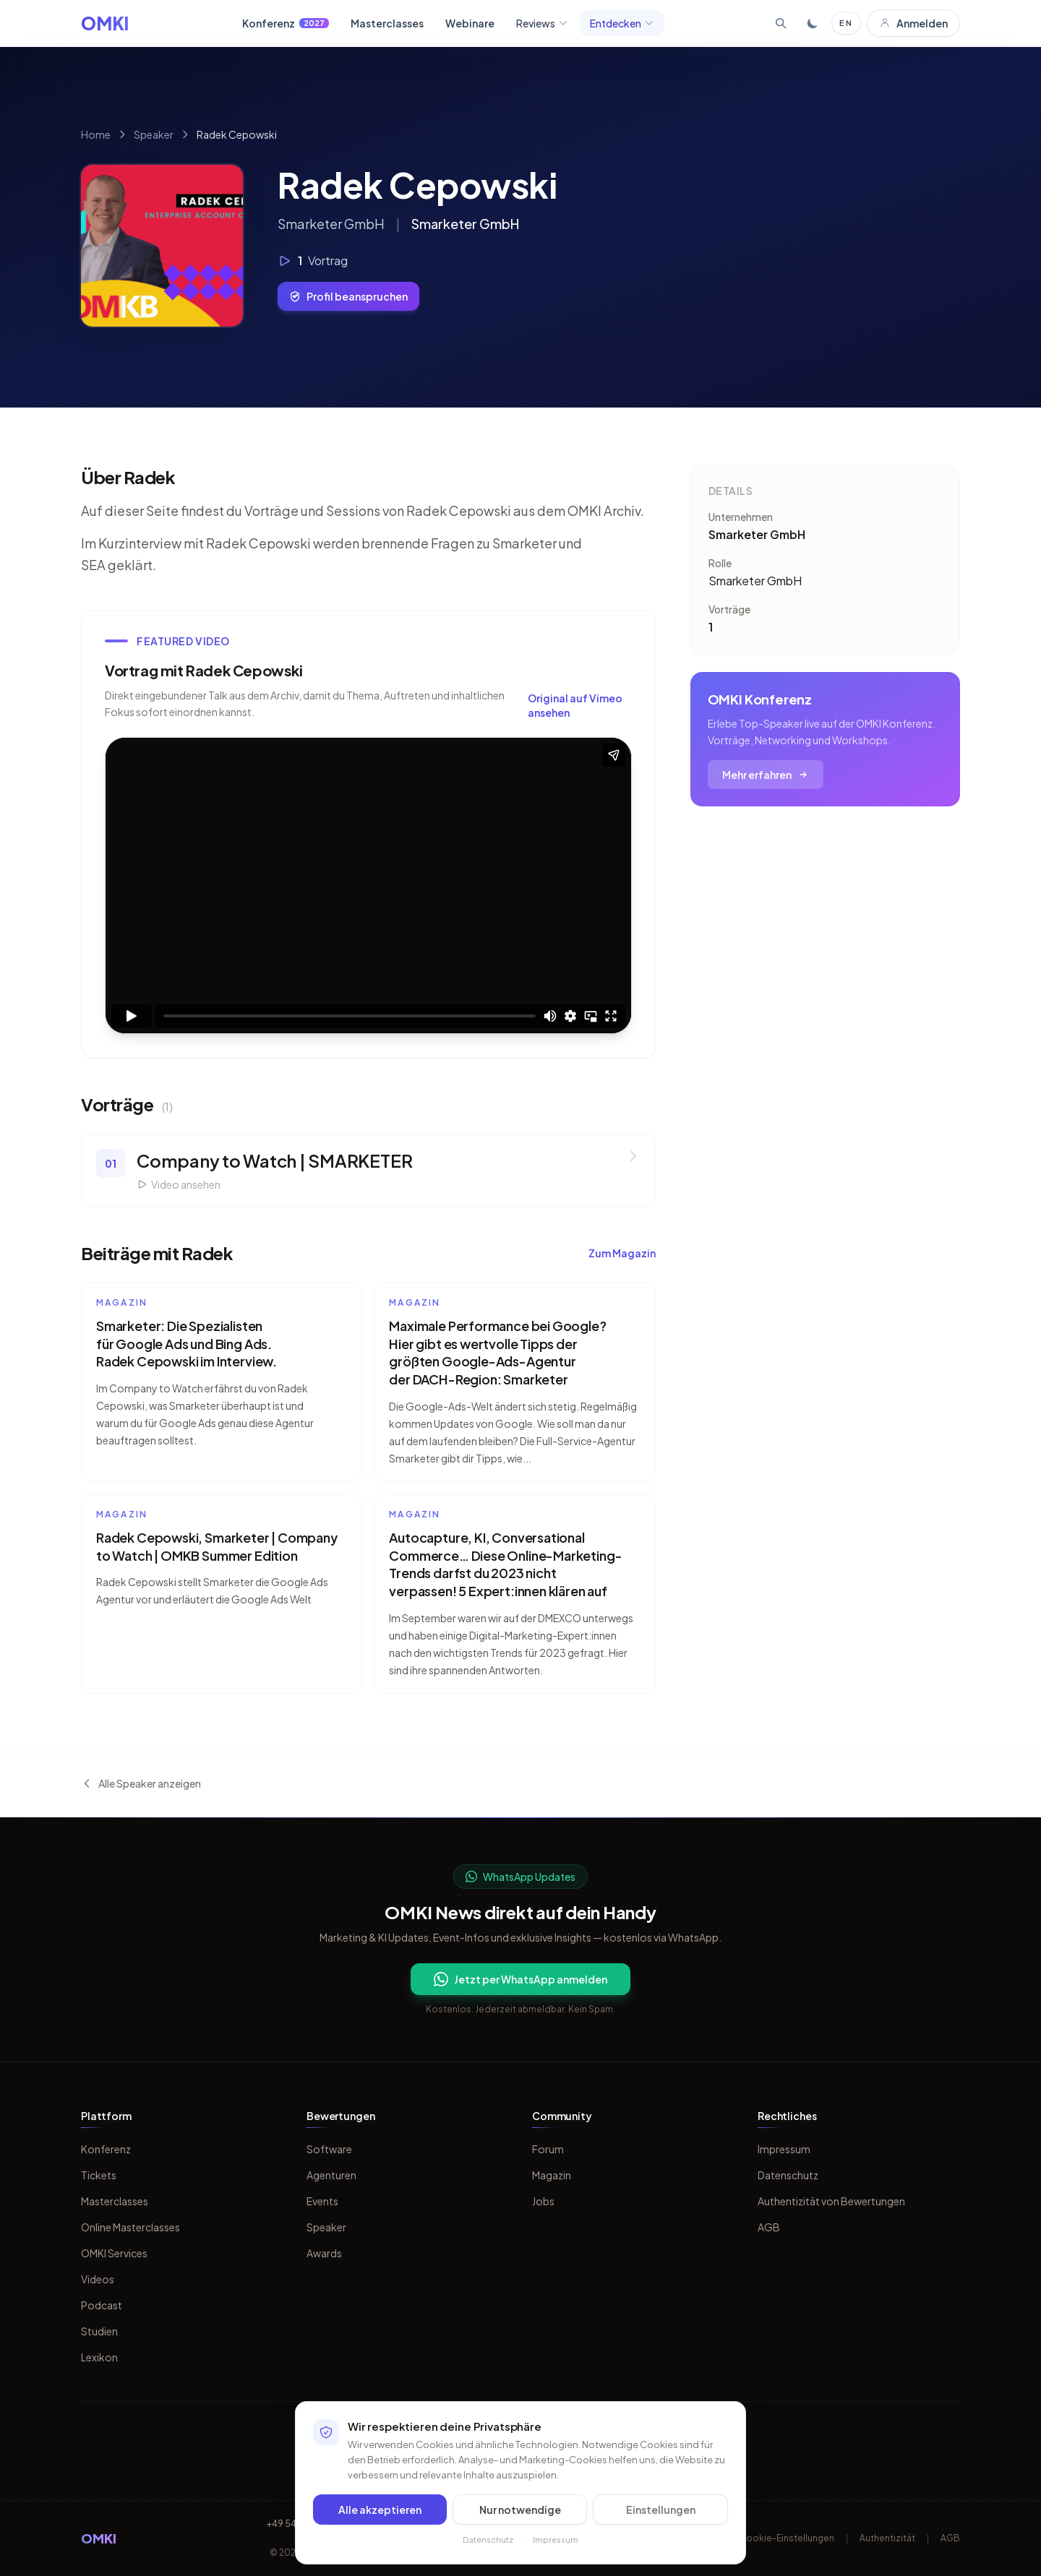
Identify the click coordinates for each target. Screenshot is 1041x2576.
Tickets (98, 2174)
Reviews (542, 23)
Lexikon (99, 2357)
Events (322, 2200)
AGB (769, 2226)
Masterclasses (387, 23)
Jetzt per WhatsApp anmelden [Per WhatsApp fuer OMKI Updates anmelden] (520, 1979)
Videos (97, 2279)
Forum (548, 2148)
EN (846, 22)
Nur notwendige (520, 2509)
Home (96, 134)
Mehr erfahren (765, 774)
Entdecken (622, 23)
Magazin (551, 2174)
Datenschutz (788, 2174)
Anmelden (913, 23)
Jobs (543, 2200)
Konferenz (285, 23)
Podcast (101, 2305)
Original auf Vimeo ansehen (575, 705)
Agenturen (331, 2174)
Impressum (784, 2148)
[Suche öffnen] (781, 23)
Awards (324, 2253)
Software (329, 2148)
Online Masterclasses (130, 2226)
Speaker (154, 134)
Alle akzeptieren (379, 2509)
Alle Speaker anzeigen (141, 1783)
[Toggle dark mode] (813, 23)
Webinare (469, 23)
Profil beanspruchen (348, 296)
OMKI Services (114, 2253)
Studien (99, 2331)
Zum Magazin (622, 1252)
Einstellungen (660, 2509)
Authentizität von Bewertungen (831, 2200)
